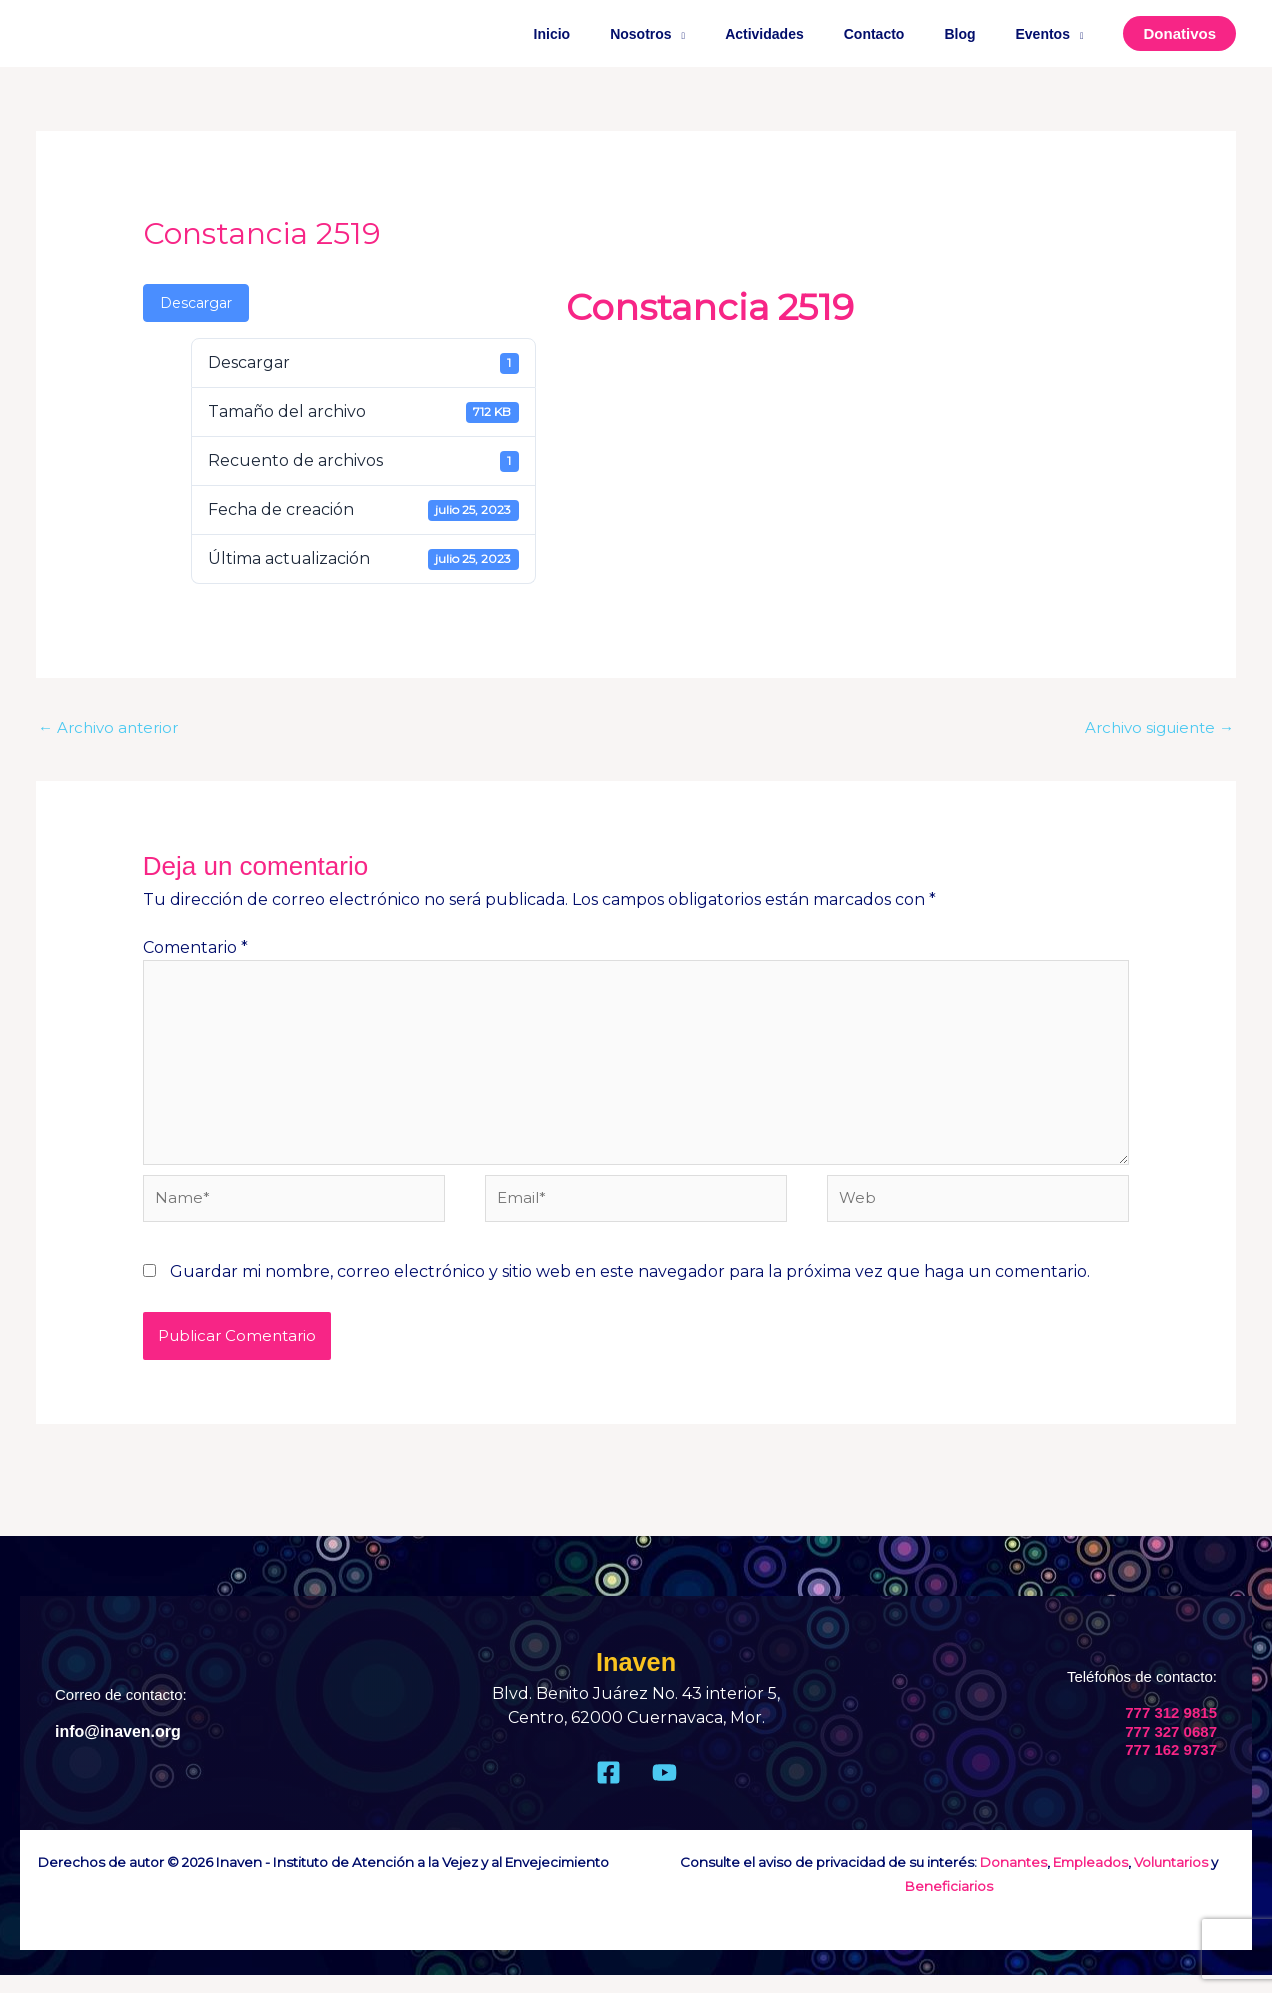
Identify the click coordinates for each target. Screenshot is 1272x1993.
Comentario (195, 949)
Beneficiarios (949, 1904)
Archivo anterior (112, 728)
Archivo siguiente (1155, 728)
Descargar (196, 303)
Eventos (1049, 34)
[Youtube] (664, 1790)
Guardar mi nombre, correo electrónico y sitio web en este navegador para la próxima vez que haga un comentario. (630, 1289)
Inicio (618, 34)
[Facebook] (608, 1790)
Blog (977, 34)
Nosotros (694, 34)
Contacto (904, 34)
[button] (1179, 33)
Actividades (806, 34)
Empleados (1090, 1880)
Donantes (1013, 1880)
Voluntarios (1171, 1880)
